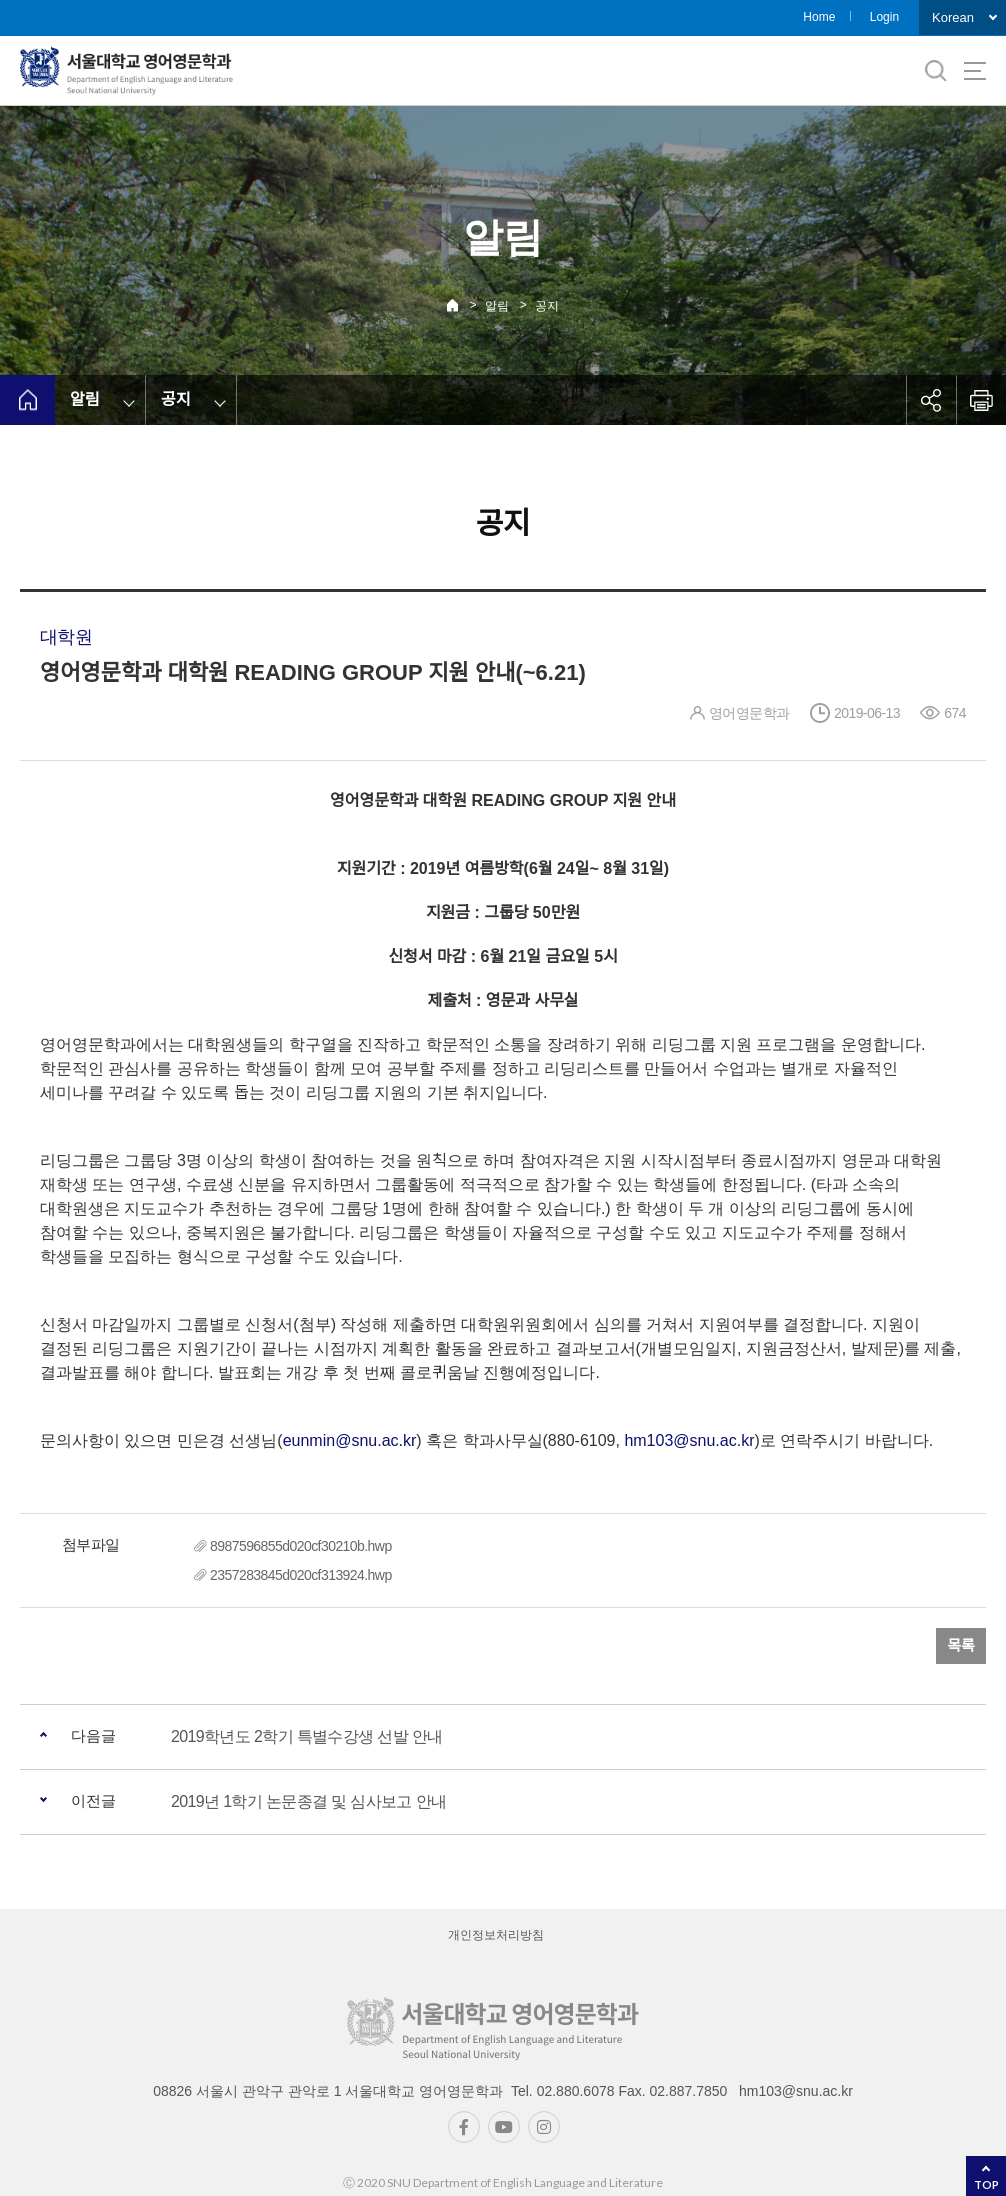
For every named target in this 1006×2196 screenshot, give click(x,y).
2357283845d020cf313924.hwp (301, 1575)
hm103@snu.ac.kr (689, 1440)
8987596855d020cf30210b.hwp (301, 1546)
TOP (986, 2184)
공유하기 (931, 400)
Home (819, 17)
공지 (547, 306)
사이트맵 (975, 71)
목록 (961, 1645)
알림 (497, 306)
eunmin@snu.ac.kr (350, 1440)
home (27, 400)
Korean (953, 17)
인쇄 (981, 400)
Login (884, 17)
